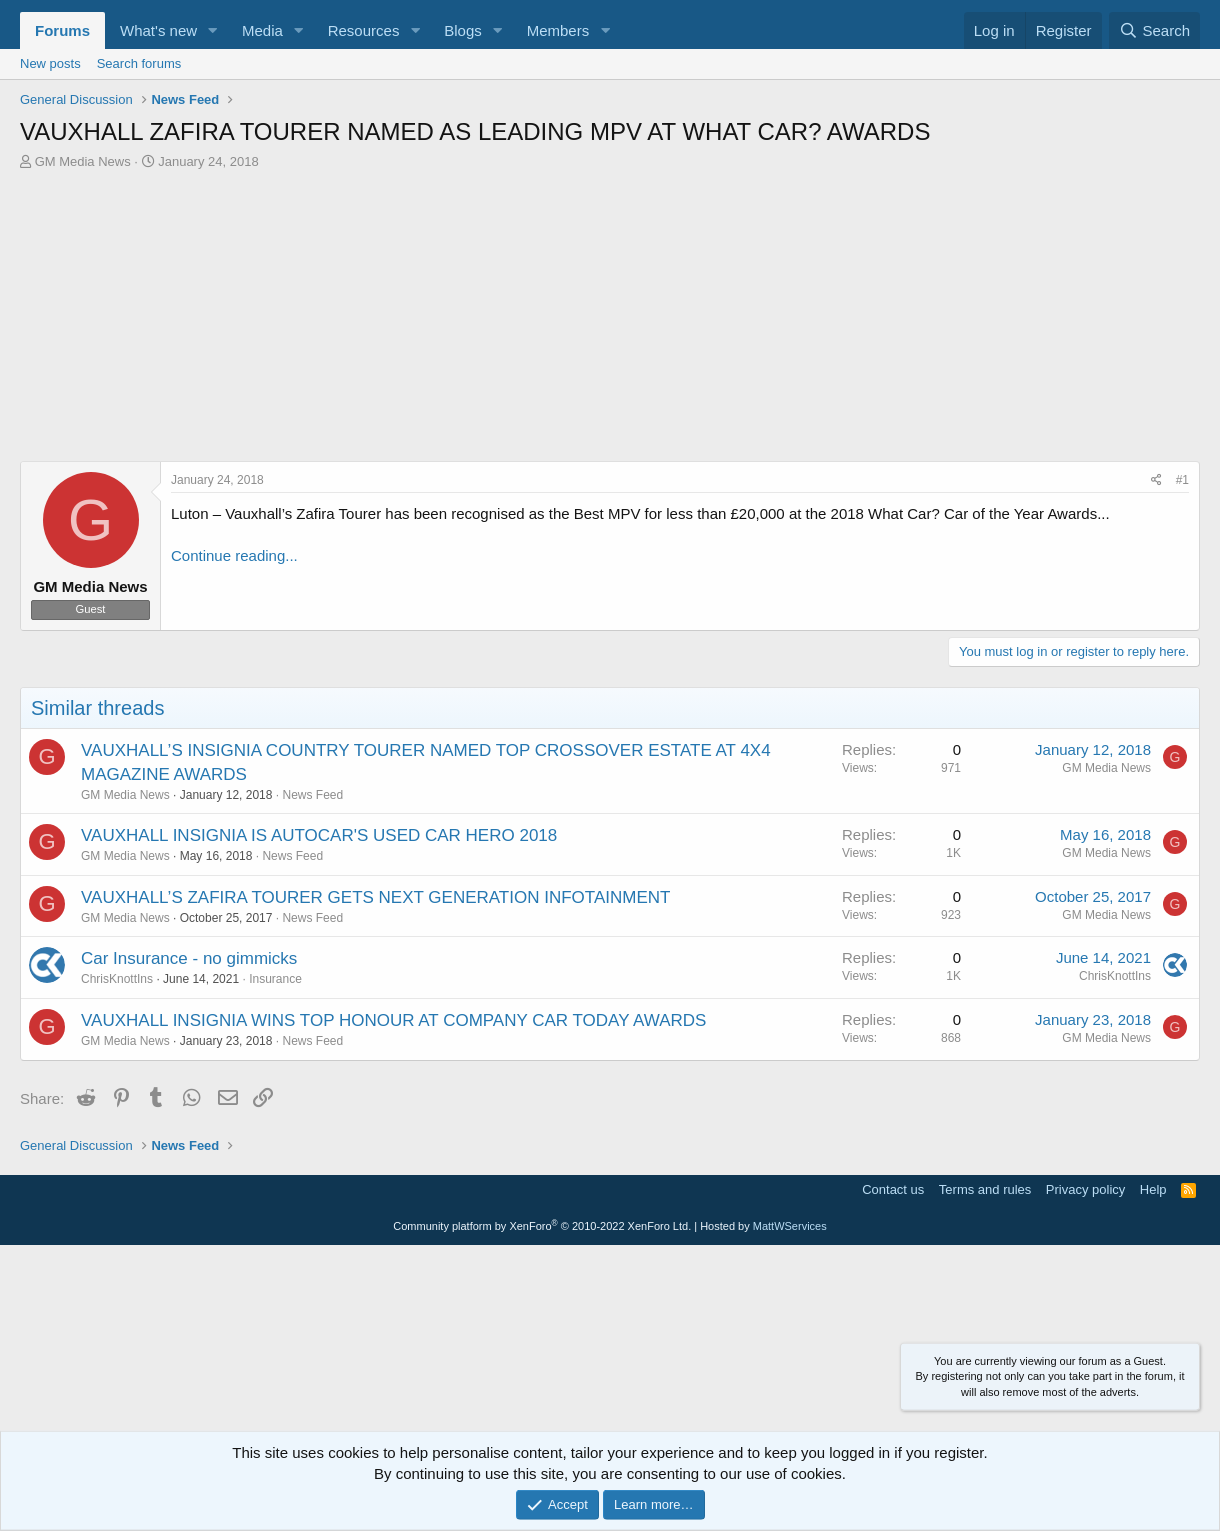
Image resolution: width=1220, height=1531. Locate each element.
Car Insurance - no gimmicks (189, 958)
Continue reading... (234, 555)
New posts (50, 63)
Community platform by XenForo (542, 1226)
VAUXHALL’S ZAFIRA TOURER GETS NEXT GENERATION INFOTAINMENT (375, 897)
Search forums (139, 63)
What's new (158, 30)
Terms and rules (985, 1189)
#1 (1182, 480)
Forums (62, 30)
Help (1153, 1189)
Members (558, 30)
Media (262, 30)
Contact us (893, 1189)
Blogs (463, 30)
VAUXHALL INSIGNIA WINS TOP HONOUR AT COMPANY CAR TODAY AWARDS (393, 1020)
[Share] (1156, 480)
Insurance (275, 979)
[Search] (1154, 30)
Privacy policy (1085, 1189)
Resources (364, 30)
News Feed (312, 795)
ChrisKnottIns (117, 979)
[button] (213, 30)
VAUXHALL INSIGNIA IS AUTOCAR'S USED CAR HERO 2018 (319, 835)
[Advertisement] (610, 321)
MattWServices (790, 1226)
